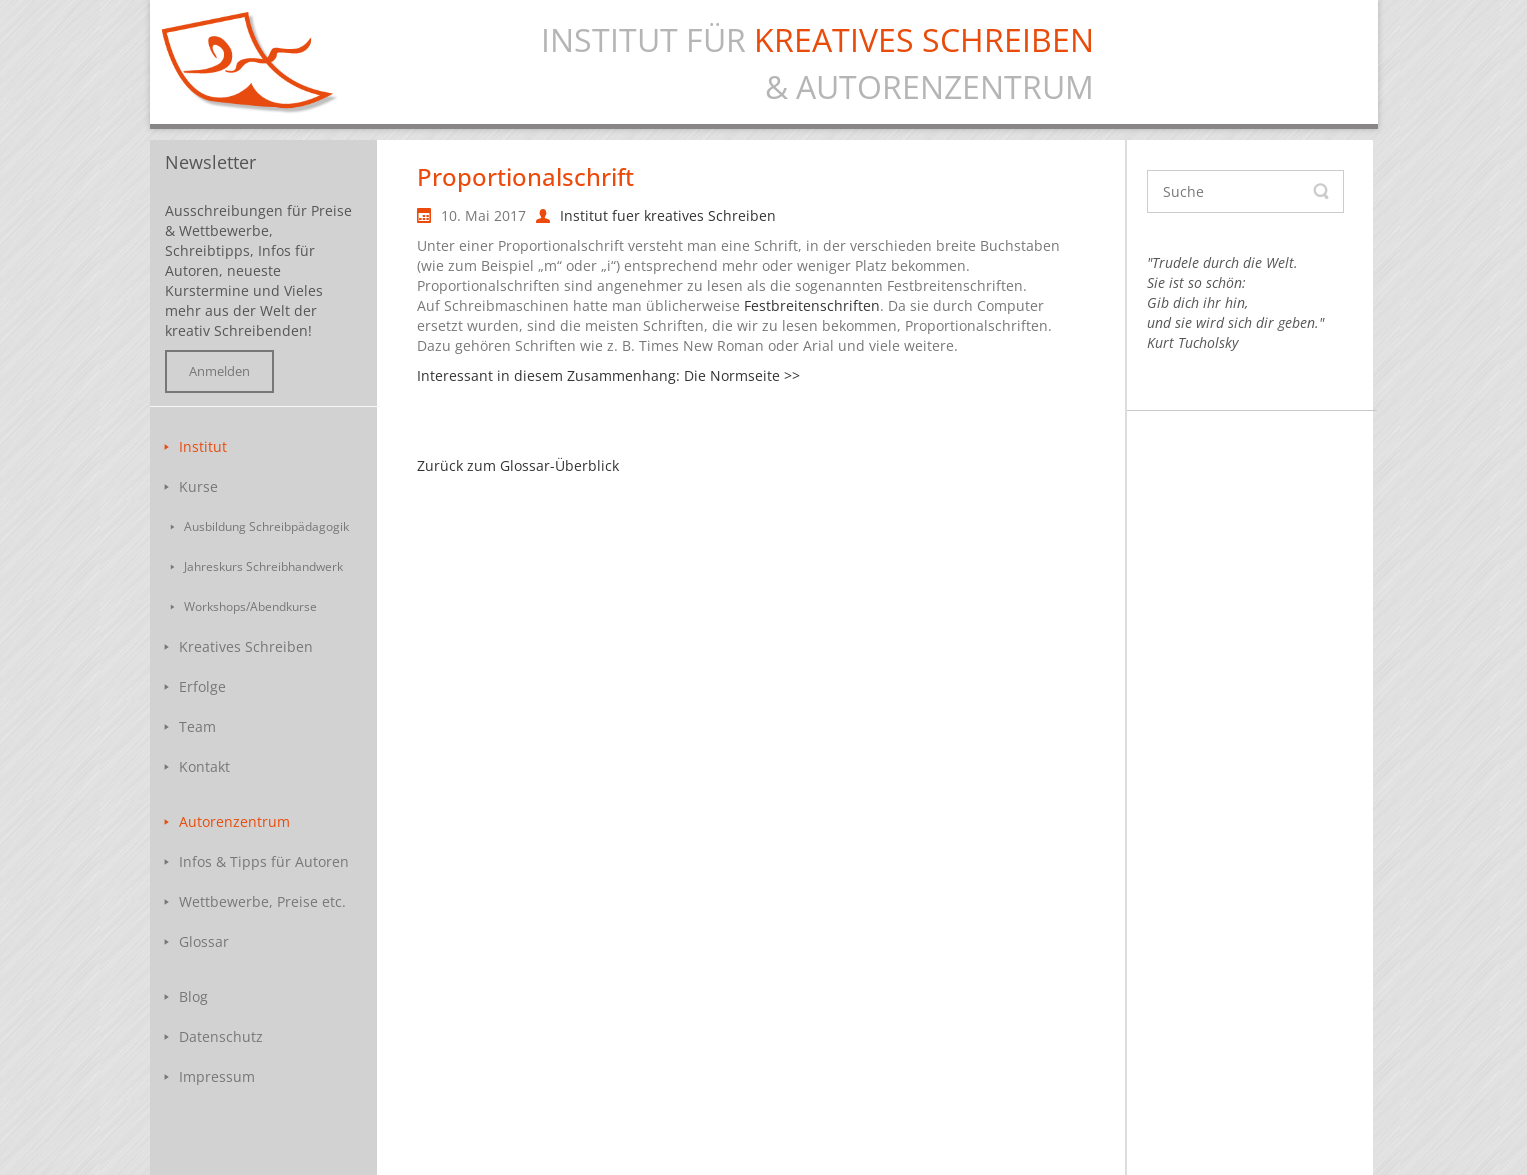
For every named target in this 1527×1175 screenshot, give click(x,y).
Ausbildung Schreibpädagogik (266, 526)
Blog (193, 996)
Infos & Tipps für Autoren (264, 861)
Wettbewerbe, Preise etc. (262, 901)
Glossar (204, 941)
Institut (203, 446)
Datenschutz (221, 1036)
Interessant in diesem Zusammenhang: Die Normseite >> (608, 375)
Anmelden (219, 371)
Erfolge (202, 686)
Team (197, 726)
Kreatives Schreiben (246, 646)
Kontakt (204, 766)
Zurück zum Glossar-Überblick (518, 465)
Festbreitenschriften (812, 305)
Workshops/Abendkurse (250, 606)
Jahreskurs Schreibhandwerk (263, 566)
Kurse (198, 486)
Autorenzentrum (234, 821)
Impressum (217, 1076)
